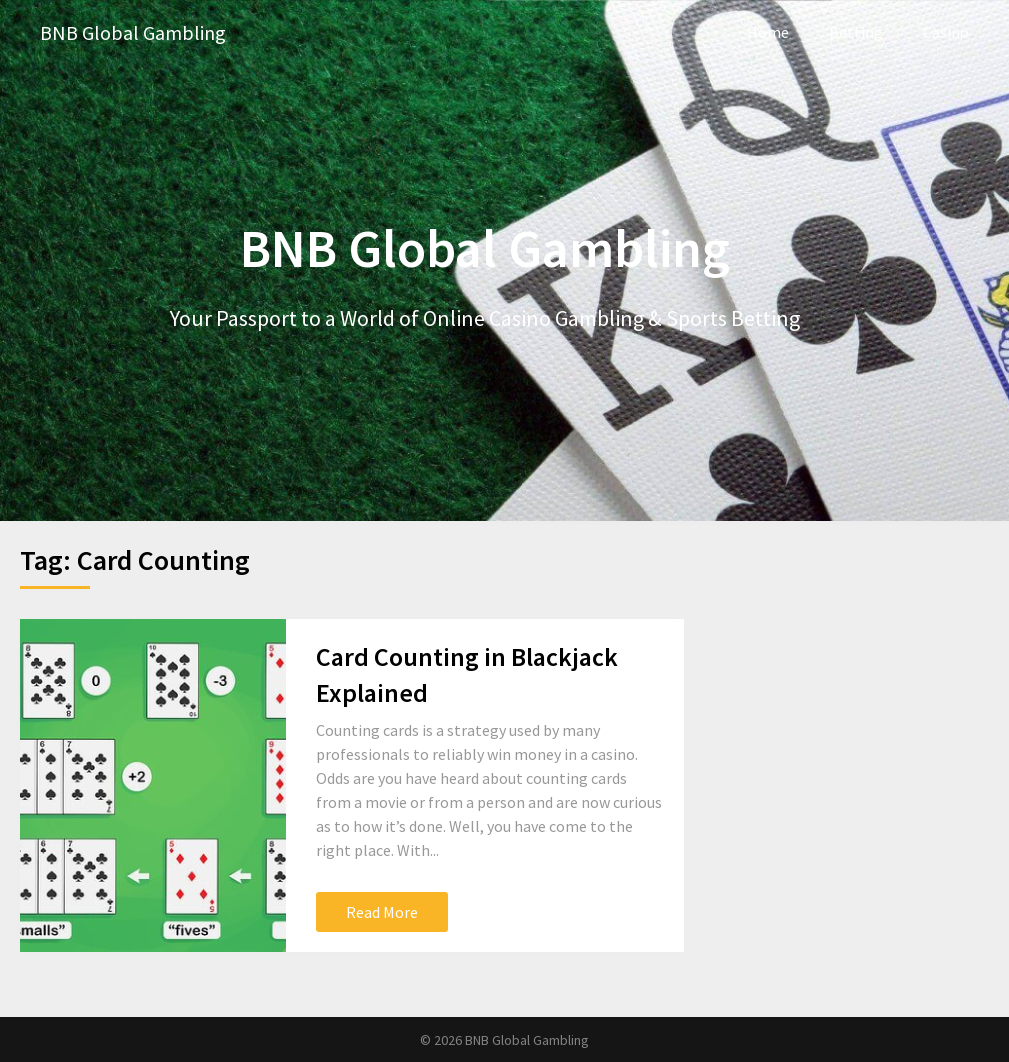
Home (768, 32)
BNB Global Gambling (133, 32)
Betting (856, 32)
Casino (946, 32)
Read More (382, 912)
